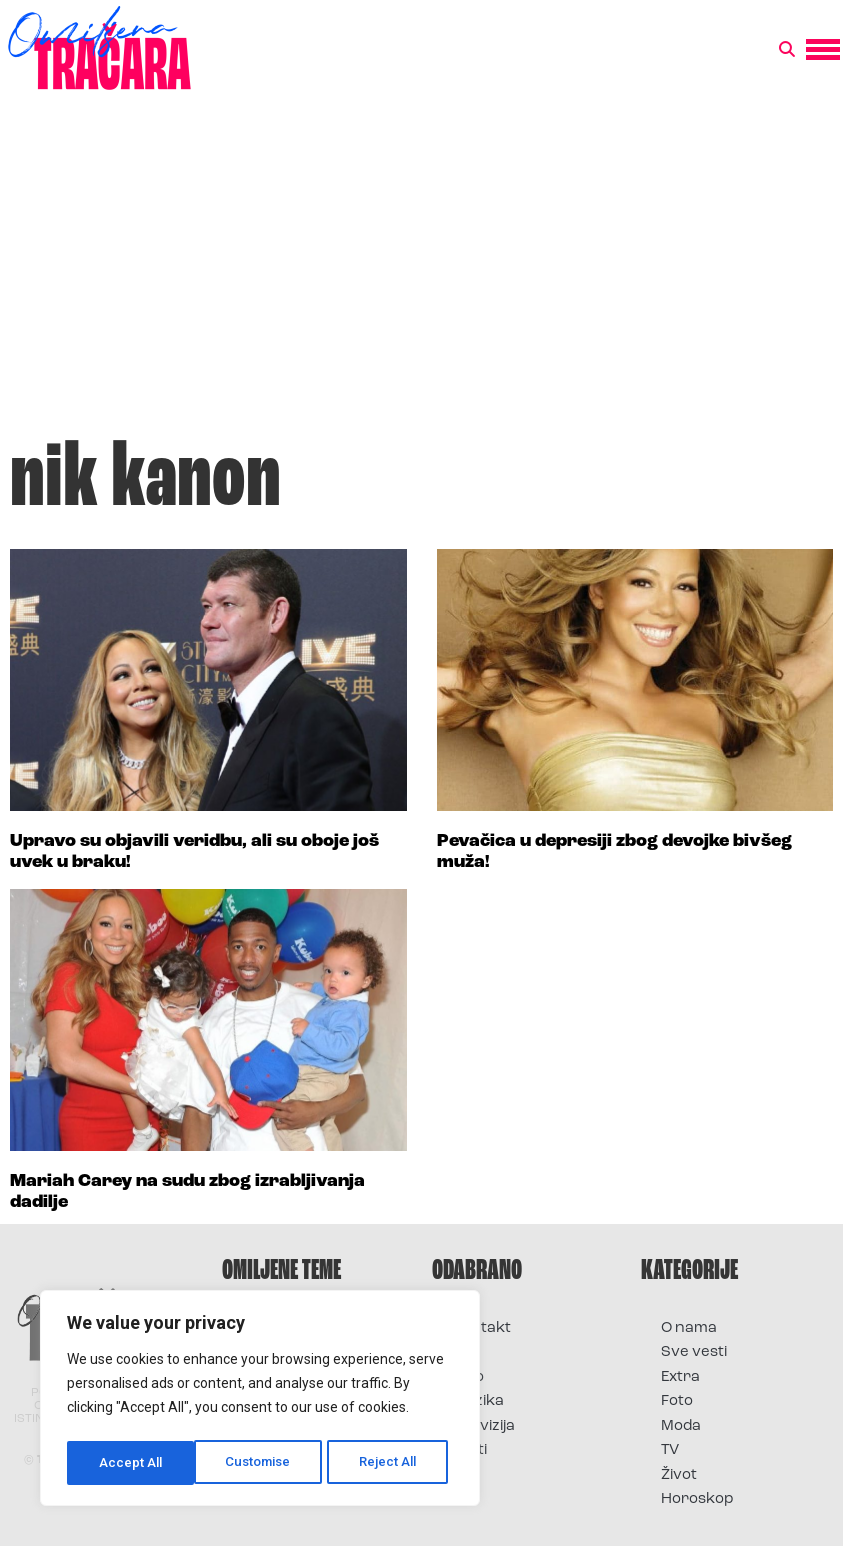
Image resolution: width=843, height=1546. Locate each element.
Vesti (469, 1450)
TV (670, 1450)
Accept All (391, 1463)
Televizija (483, 1426)
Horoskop (697, 1499)
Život (679, 1475)
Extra (680, 1377)
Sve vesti (694, 1352)
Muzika (478, 1401)
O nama (689, 1328)
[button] (787, 50)
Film (466, 1352)
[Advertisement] (421, 274)
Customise (131, 1463)
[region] (260, 1401)
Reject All (263, 1463)
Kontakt (481, 1328)
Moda (681, 1426)
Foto (468, 1377)
